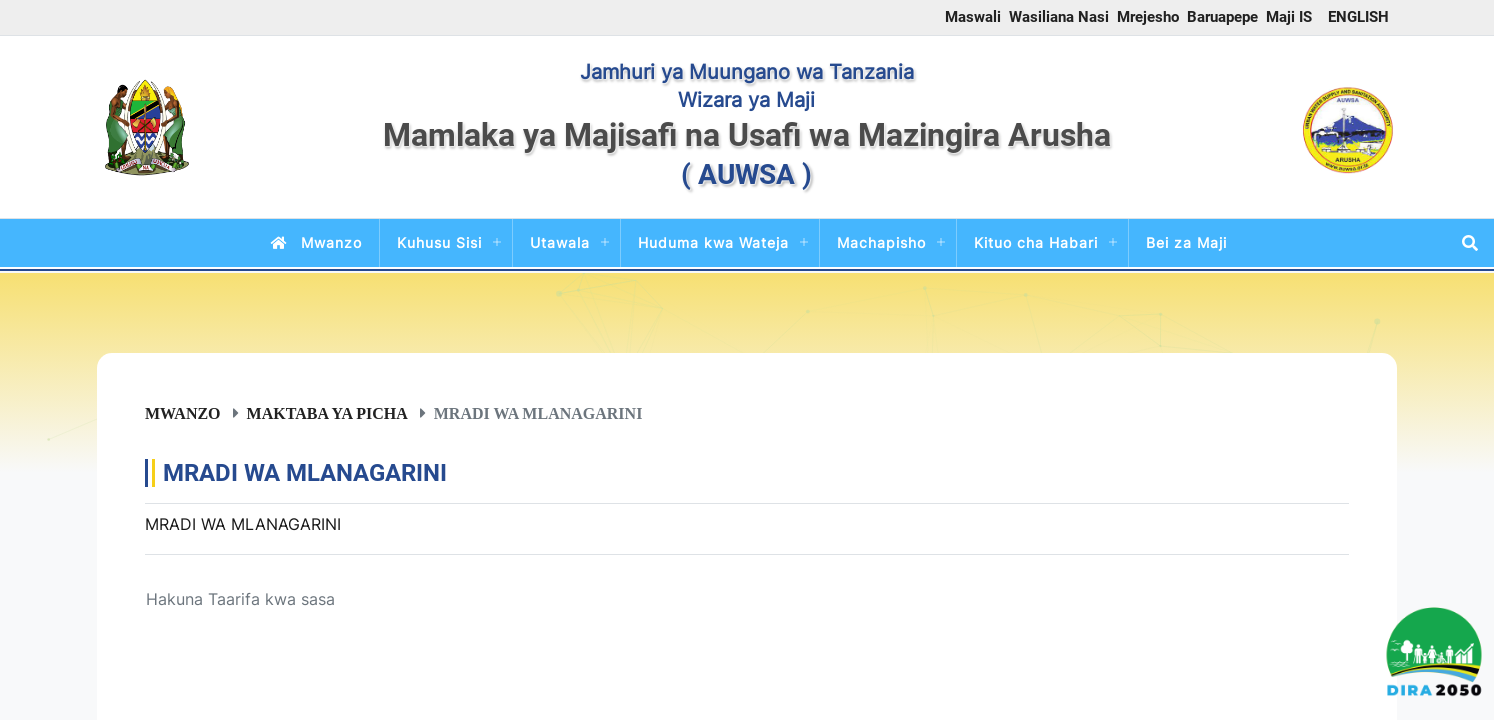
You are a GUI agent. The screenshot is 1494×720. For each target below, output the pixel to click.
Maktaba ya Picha (327, 413)
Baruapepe (1222, 17)
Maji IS (1289, 17)
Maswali (973, 17)
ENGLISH (1358, 17)
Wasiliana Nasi (1059, 17)
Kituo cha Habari (1036, 242)
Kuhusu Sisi (439, 242)
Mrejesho (1148, 17)
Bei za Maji (1186, 242)
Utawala (560, 242)
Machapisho (881, 242)
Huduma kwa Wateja (713, 242)
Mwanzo (312, 242)
